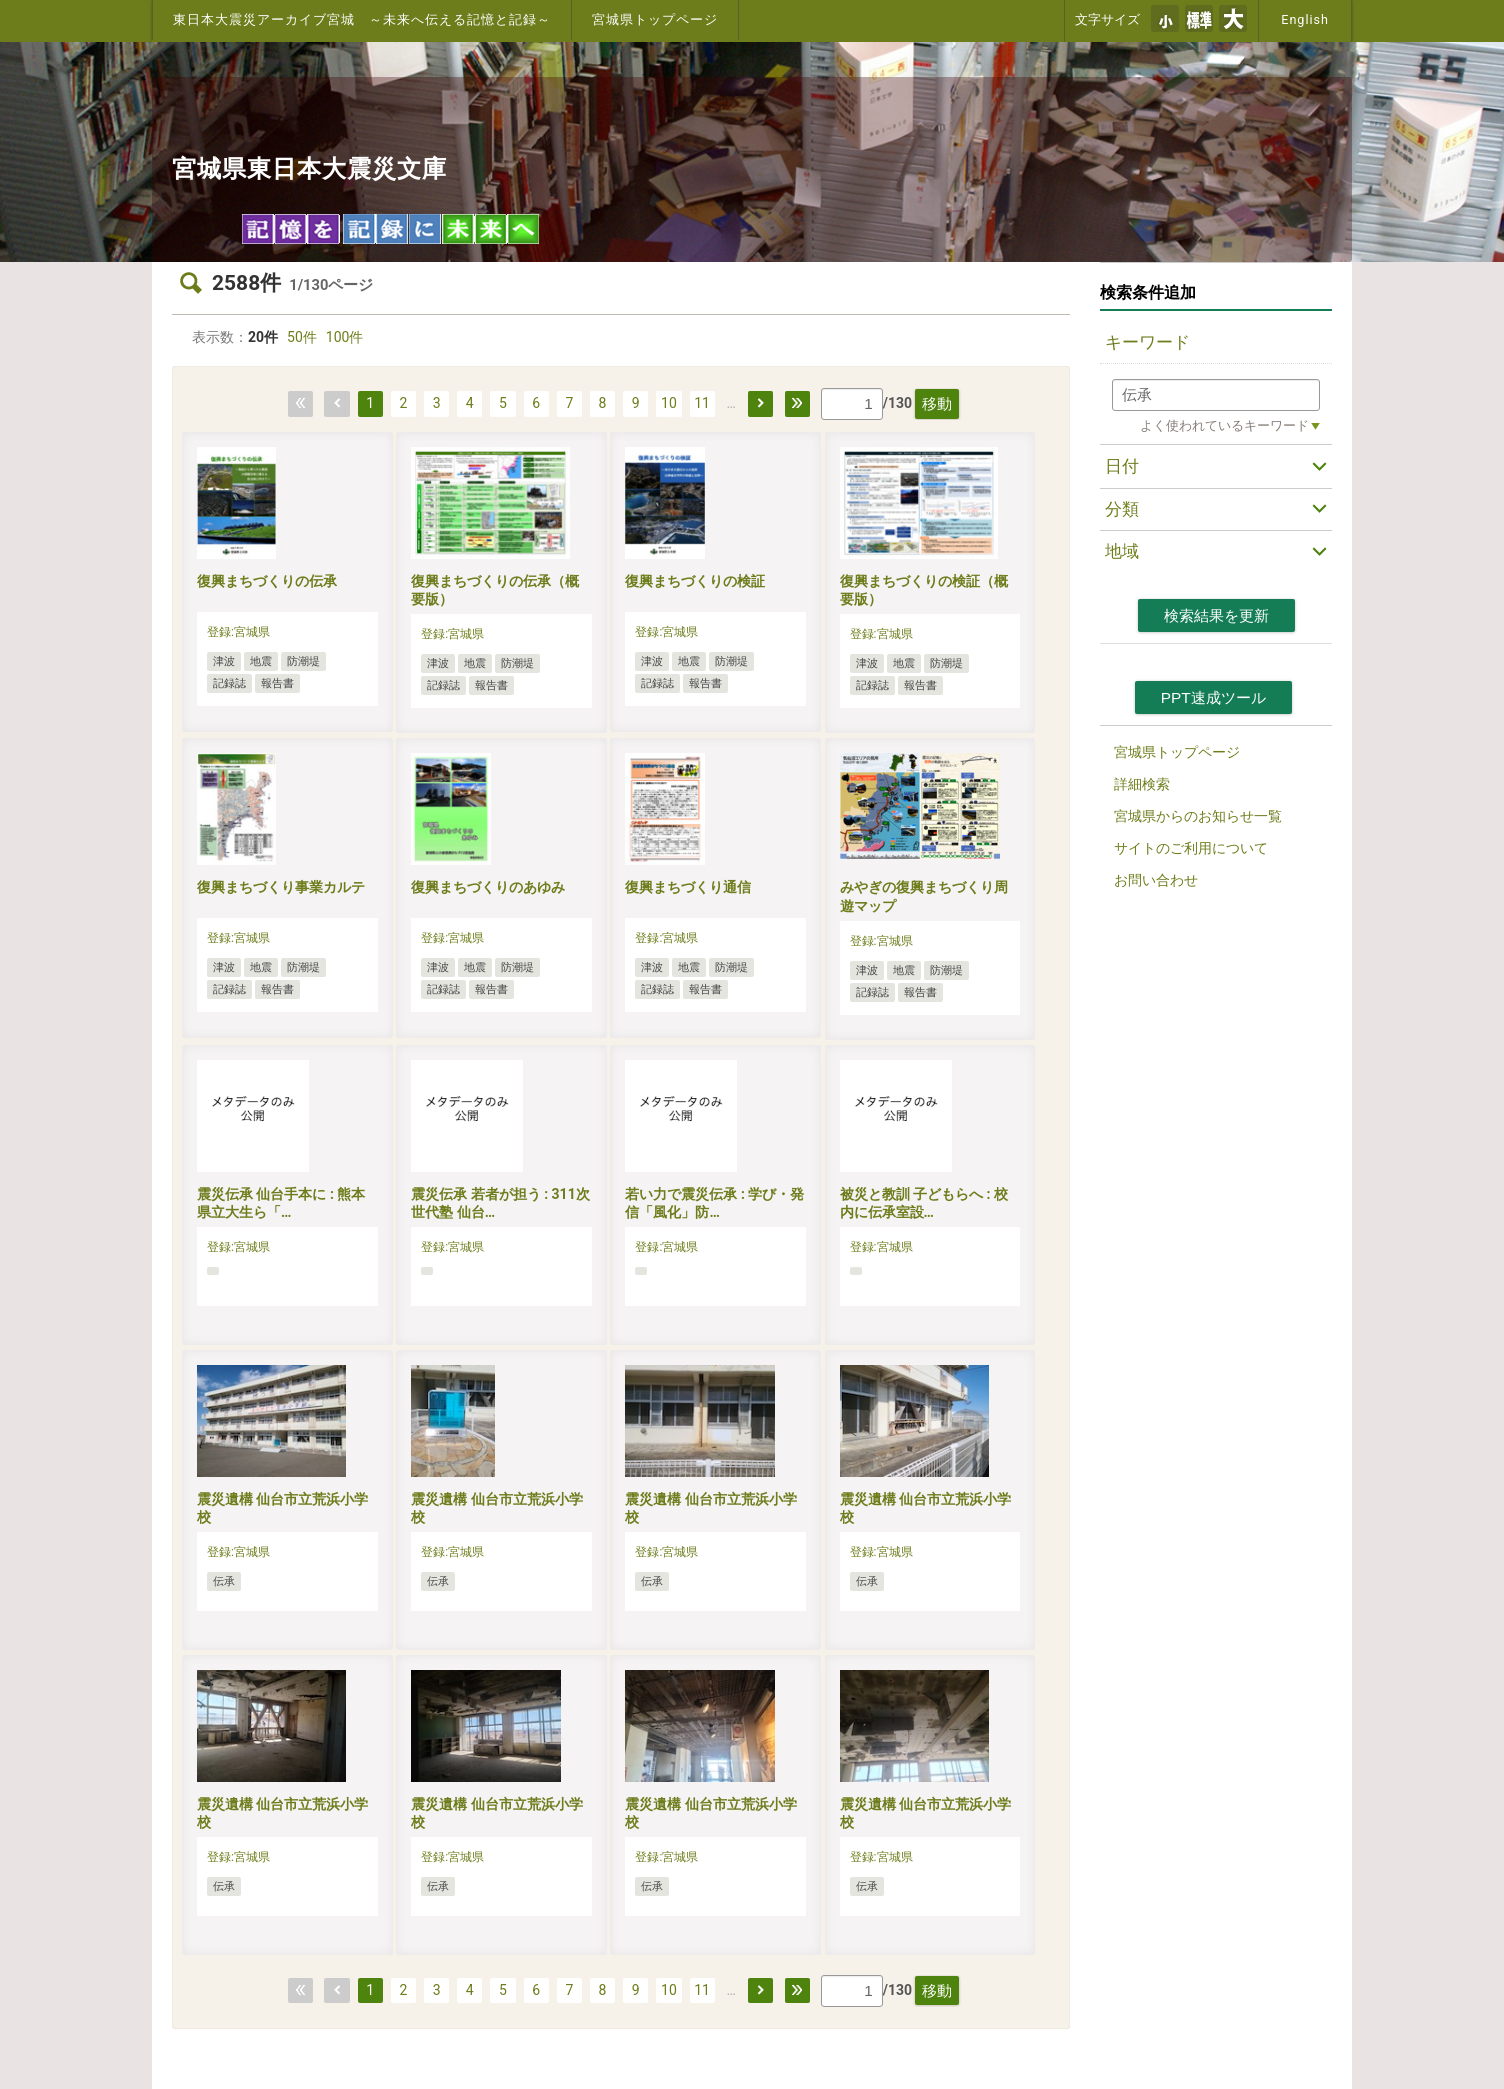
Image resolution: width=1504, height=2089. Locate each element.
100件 (345, 337)
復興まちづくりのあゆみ (488, 887)
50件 (302, 337)
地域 (1122, 551)
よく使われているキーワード (1224, 425)
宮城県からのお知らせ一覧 (1198, 816)
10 (669, 403)
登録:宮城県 (238, 632)
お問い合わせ (1156, 880)
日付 (1122, 466)
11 (702, 403)
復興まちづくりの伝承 (267, 581)
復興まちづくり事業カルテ (281, 887)
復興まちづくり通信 (688, 887)
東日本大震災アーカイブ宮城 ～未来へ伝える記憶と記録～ (362, 19)
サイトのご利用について (1191, 848)
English (1305, 19)
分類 (1122, 509)
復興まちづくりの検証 (695, 581)
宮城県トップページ (655, 19)
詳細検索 (1142, 784)
